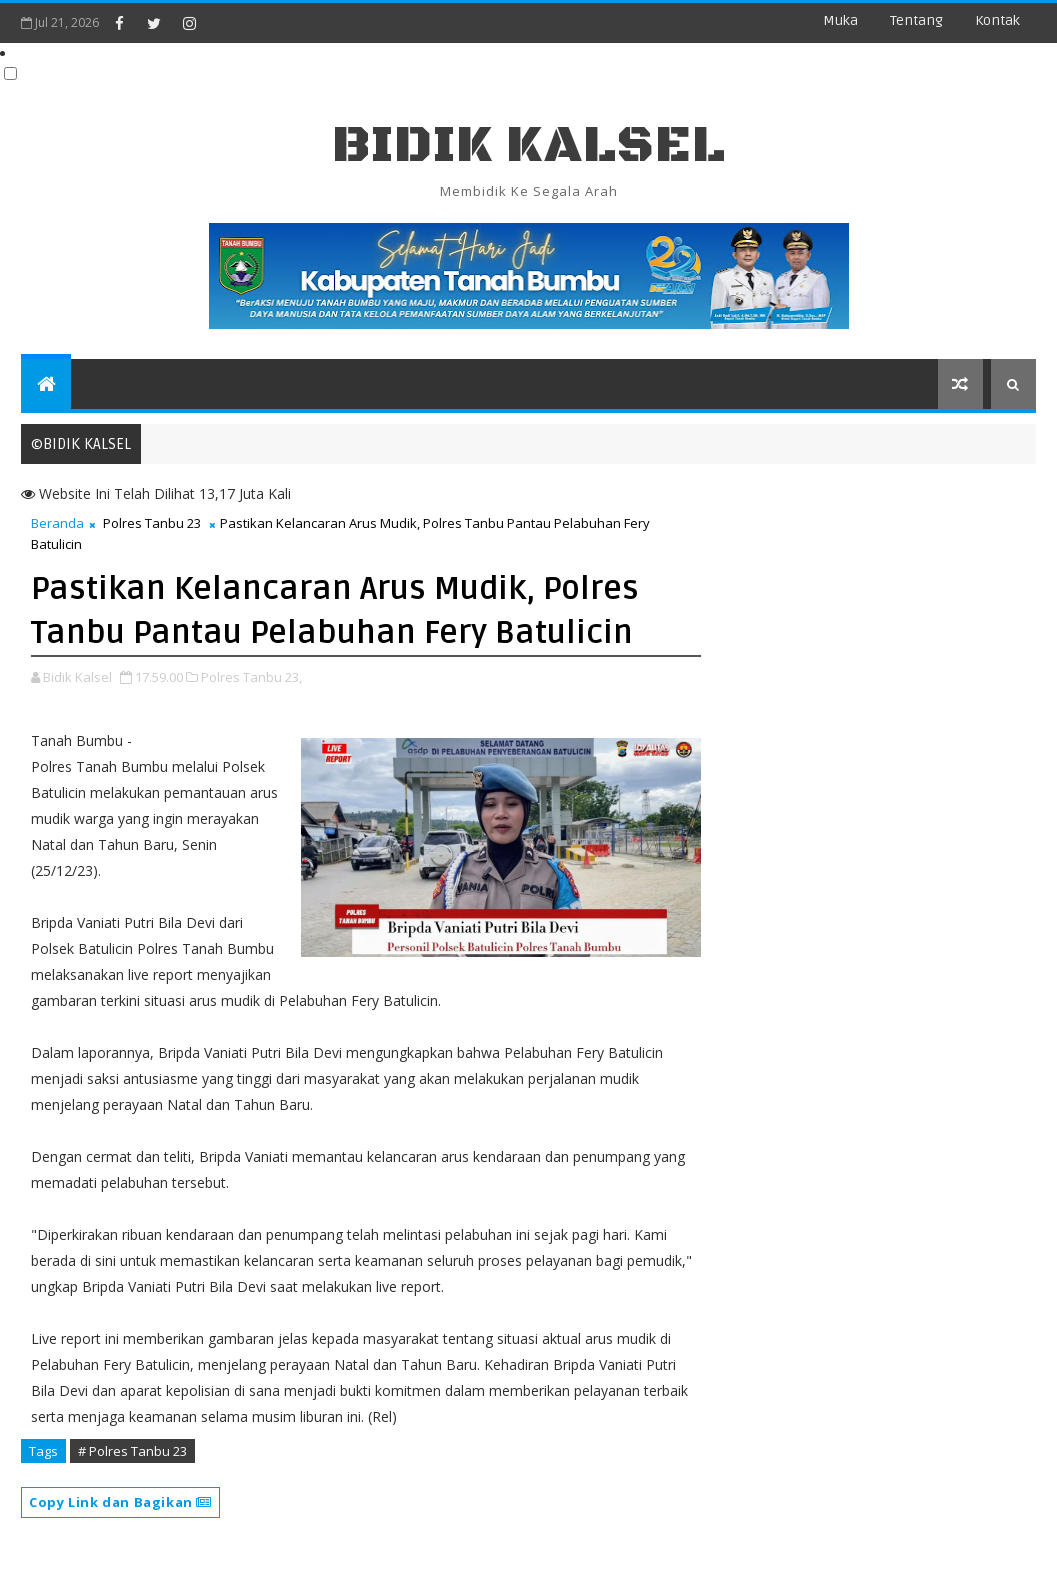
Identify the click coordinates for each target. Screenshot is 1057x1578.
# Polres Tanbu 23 (132, 1451)
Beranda (57, 523)
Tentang (916, 20)
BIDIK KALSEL (529, 145)
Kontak (997, 20)
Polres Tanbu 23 (152, 523)
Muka (840, 20)
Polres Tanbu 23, (251, 677)
